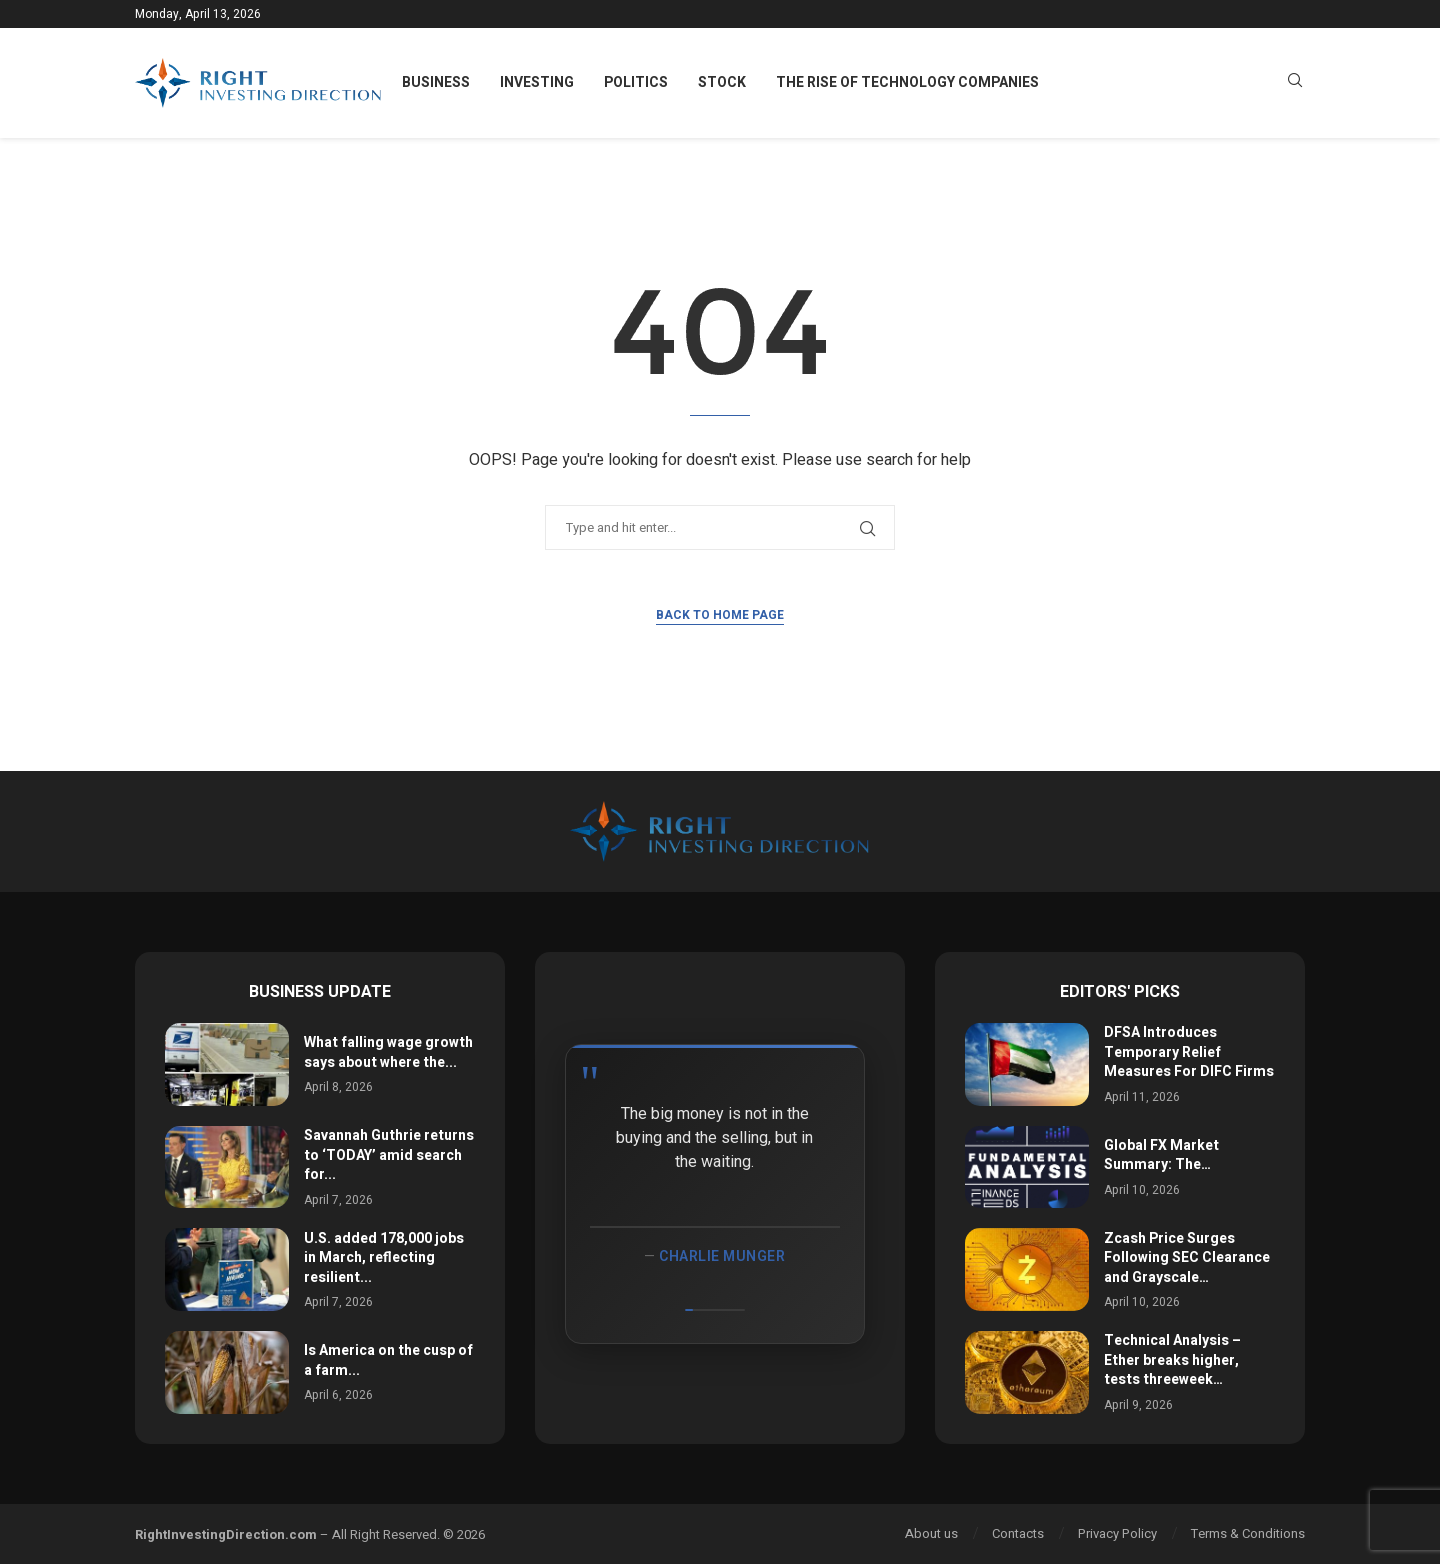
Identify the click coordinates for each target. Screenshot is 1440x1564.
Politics (636, 82)
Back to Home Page (720, 615)
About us (931, 1533)
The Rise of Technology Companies (907, 82)
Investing (537, 82)
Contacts (1018, 1533)
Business (436, 82)
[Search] (1295, 83)
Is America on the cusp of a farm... (388, 1360)
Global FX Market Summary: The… (1161, 1155)
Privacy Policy (1117, 1533)
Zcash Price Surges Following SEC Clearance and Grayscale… (1187, 1258)
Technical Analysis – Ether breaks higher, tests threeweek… (1172, 1360)
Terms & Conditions (1248, 1533)
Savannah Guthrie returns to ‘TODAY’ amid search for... (389, 1155)
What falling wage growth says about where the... (388, 1052)
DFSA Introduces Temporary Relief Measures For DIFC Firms (1189, 1052)
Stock (722, 82)
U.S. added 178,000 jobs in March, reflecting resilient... (384, 1258)
